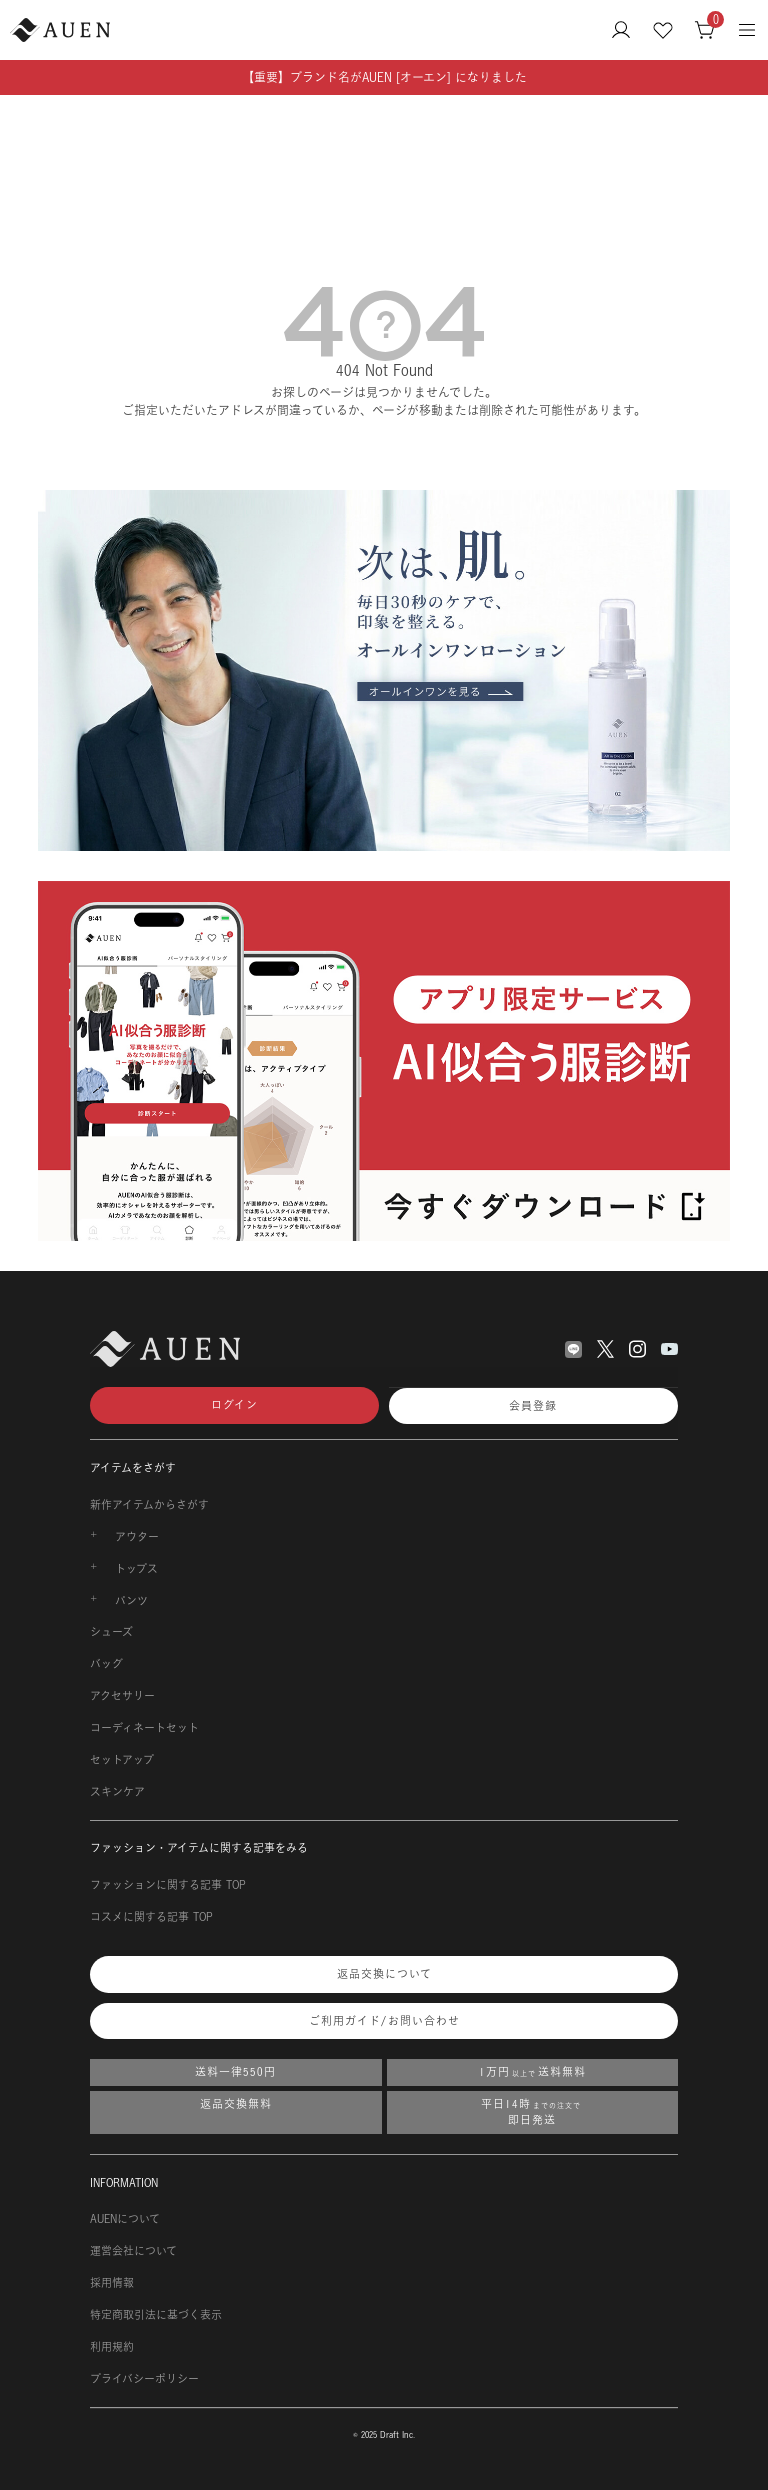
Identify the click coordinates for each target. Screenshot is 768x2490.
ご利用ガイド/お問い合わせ (384, 2021)
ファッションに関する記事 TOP (168, 1885)
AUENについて (125, 2219)
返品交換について (384, 1974)
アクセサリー (122, 1696)
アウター (137, 1537)
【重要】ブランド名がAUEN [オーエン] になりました (384, 77)
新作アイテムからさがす (149, 1505)
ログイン (234, 1405)
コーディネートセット (144, 1728)
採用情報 (112, 2283)
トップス (136, 1569)
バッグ (106, 1664)
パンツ (131, 1601)
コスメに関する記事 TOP (151, 1917)
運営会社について (133, 2251)
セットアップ (122, 1760)
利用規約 (112, 2347)
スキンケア (117, 1792)
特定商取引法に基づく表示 (156, 2315)
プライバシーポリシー (144, 2379)
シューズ (111, 1632)
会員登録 (533, 1406)
